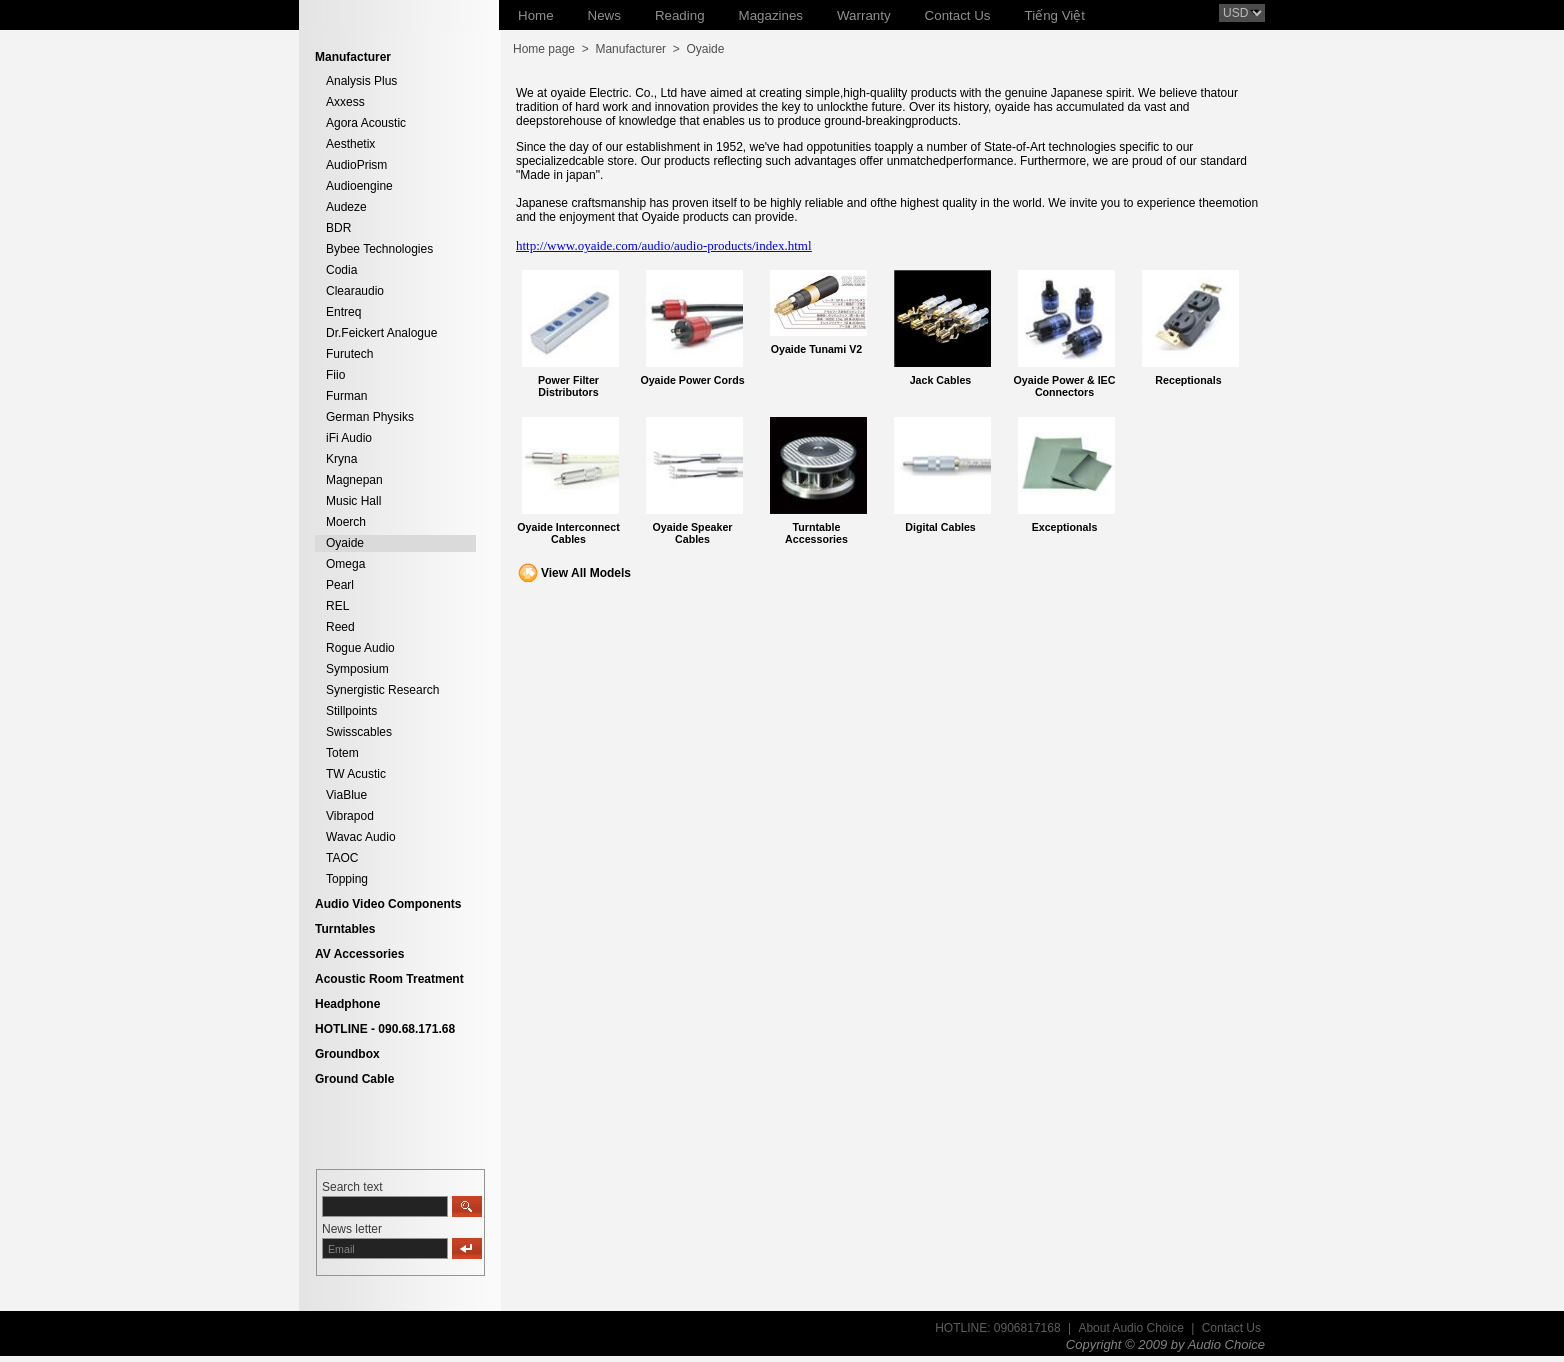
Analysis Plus (361, 81)
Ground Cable (354, 1079)
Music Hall (353, 501)
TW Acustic (356, 774)
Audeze (346, 207)
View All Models (586, 573)
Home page (544, 49)
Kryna (341, 459)
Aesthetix (350, 144)
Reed (340, 627)
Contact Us (1231, 1328)
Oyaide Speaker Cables (693, 533)
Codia (341, 270)
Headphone (347, 1004)
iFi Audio (349, 438)
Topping (347, 879)
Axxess (345, 102)
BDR (338, 228)
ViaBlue (346, 795)
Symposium (357, 669)
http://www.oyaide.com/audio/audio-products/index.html (664, 245)
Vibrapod (350, 816)
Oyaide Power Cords (692, 380)
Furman (346, 396)
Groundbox (347, 1054)
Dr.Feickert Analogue (381, 333)
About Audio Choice (1130, 1328)
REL (337, 606)
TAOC (342, 858)
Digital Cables (940, 527)
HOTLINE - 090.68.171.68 (385, 1029)
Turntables (345, 929)
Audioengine (359, 186)
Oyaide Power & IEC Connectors (1065, 386)
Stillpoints (351, 711)
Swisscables (359, 732)
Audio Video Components (388, 904)
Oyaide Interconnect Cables (568, 533)
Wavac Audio (361, 837)
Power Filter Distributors (568, 386)
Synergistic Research (382, 690)
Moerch (346, 522)
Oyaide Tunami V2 (817, 349)
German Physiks (370, 417)
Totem (342, 753)
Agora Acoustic (366, 123)
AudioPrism (356, 165)
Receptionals (1188, 380)
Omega (345, 564)
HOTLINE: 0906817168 (997, 1328)
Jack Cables (941, 380)
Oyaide (345, 543)
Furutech (349, 354)
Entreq (343, 312)
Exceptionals (1065, 527)
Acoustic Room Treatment (389, 979)
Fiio (335, 375)
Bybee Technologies (379, 249)
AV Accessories (359, 954)
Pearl (340, 585)
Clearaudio (355, 291)
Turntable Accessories (816, 533)
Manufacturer (630, 49)
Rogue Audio (360, 648)
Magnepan (354, 480)
